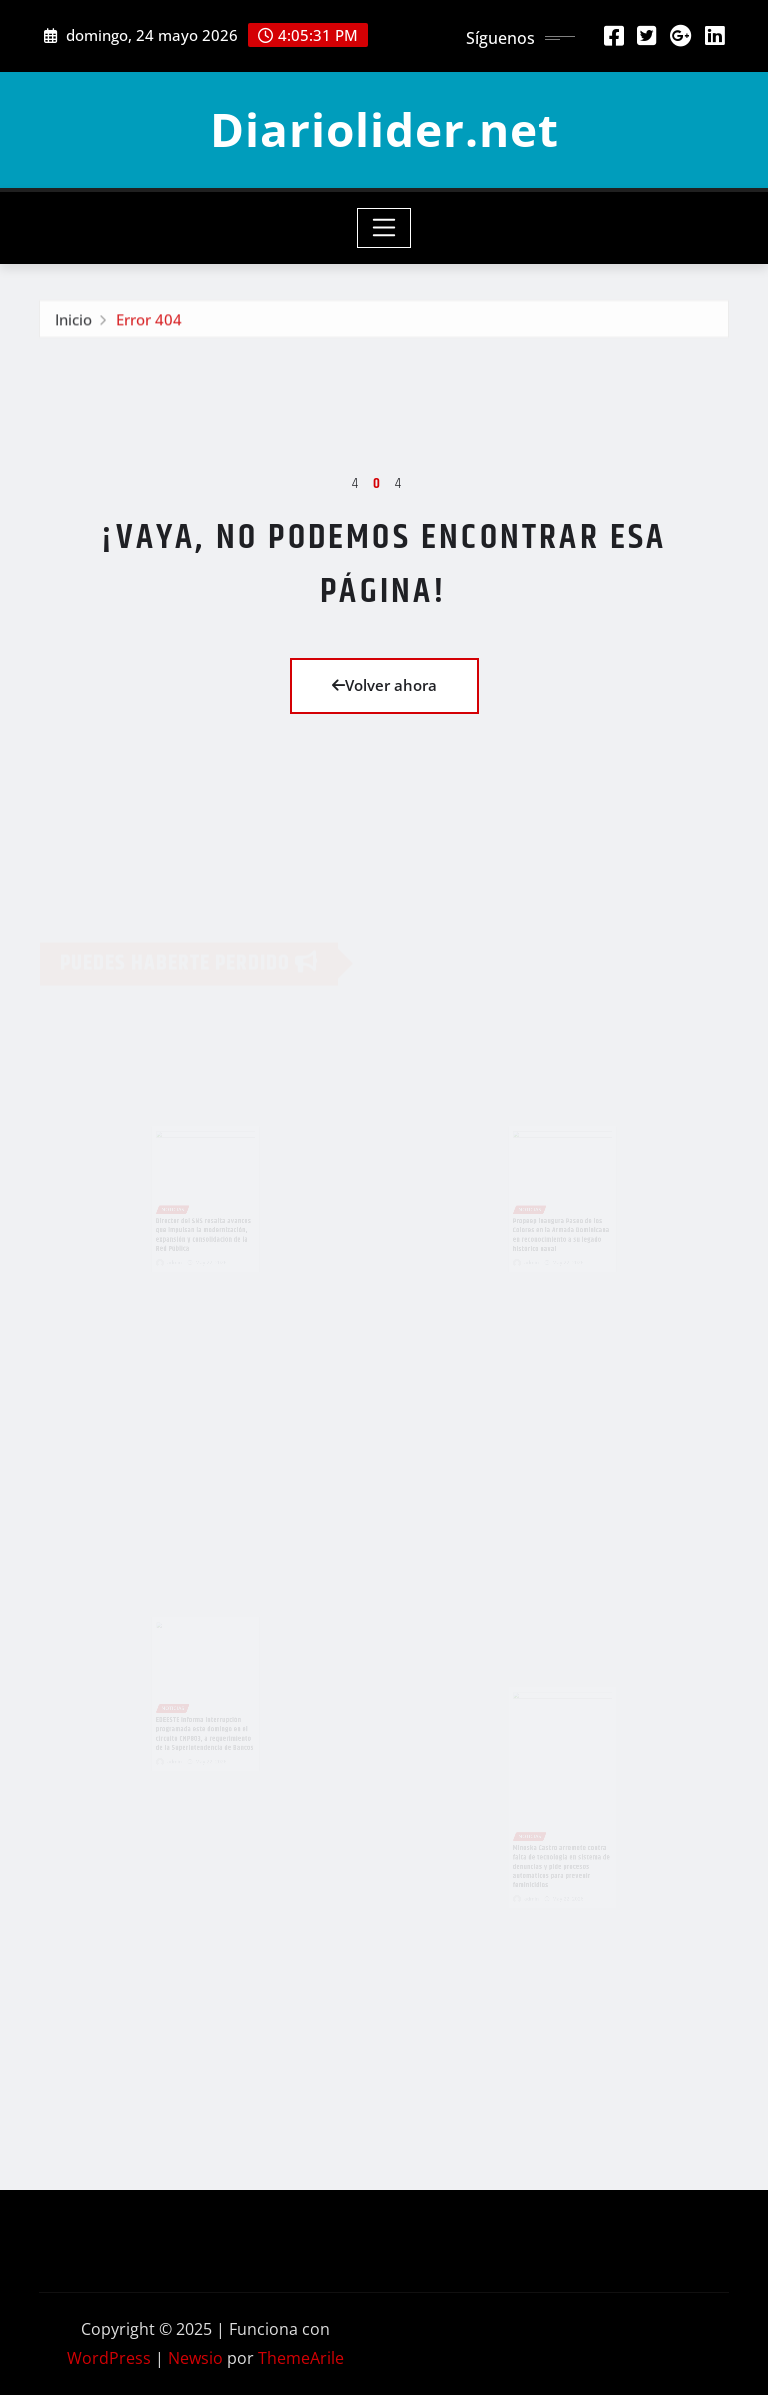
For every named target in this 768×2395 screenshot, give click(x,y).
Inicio (73, 322)
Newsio (195, 2358)
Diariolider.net (384, 129)
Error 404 (149, 322)
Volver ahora (384, 685)
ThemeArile (301, 2358)
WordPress (109, 2358)
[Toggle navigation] (384, 228)
